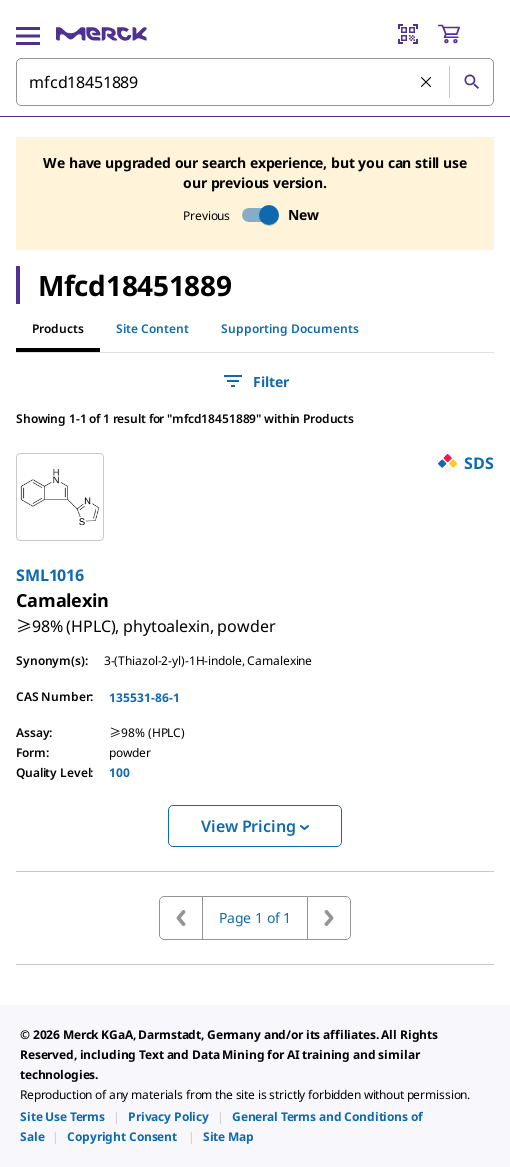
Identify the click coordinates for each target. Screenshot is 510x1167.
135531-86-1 (144, 697)
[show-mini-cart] (465, 34)
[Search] (471, 82)
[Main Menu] (28, 34)
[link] (146, 618)
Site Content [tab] (152, 328)
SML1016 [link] (50, 575)
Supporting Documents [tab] (290, 328)
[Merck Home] (101, 34)
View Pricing (254, 826)
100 (119, 772)
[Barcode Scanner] (408, 34)
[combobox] (255, 82)
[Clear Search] (427, 83)
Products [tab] (58, 328)
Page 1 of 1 (255, 917)
